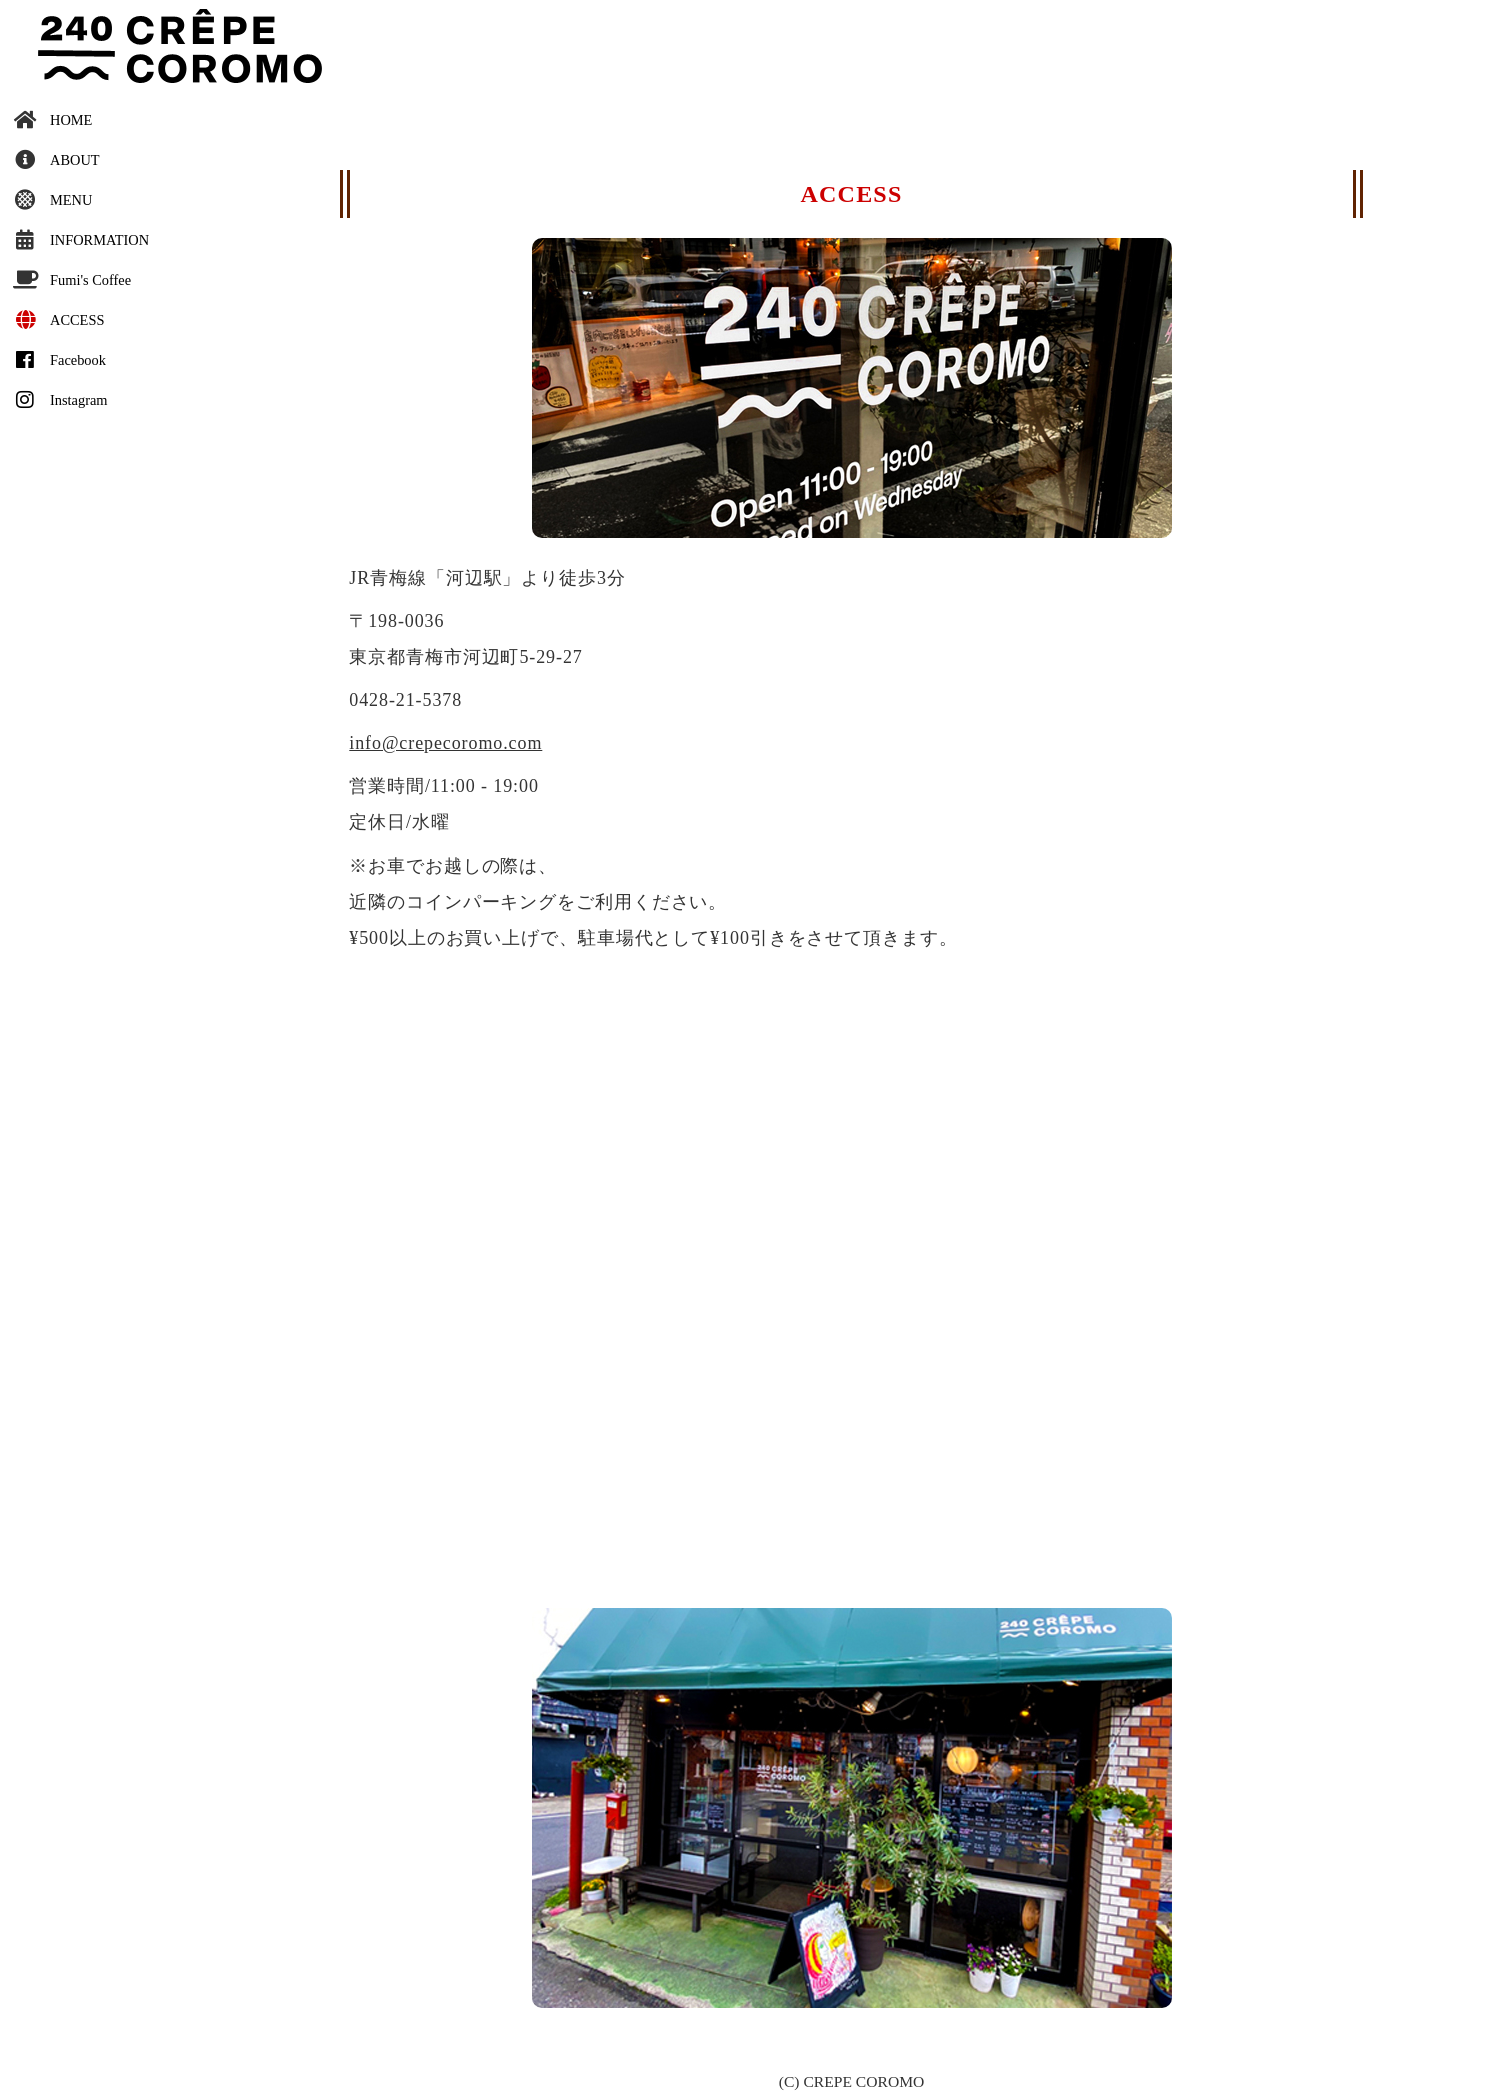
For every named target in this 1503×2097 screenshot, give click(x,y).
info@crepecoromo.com (445, 743)
